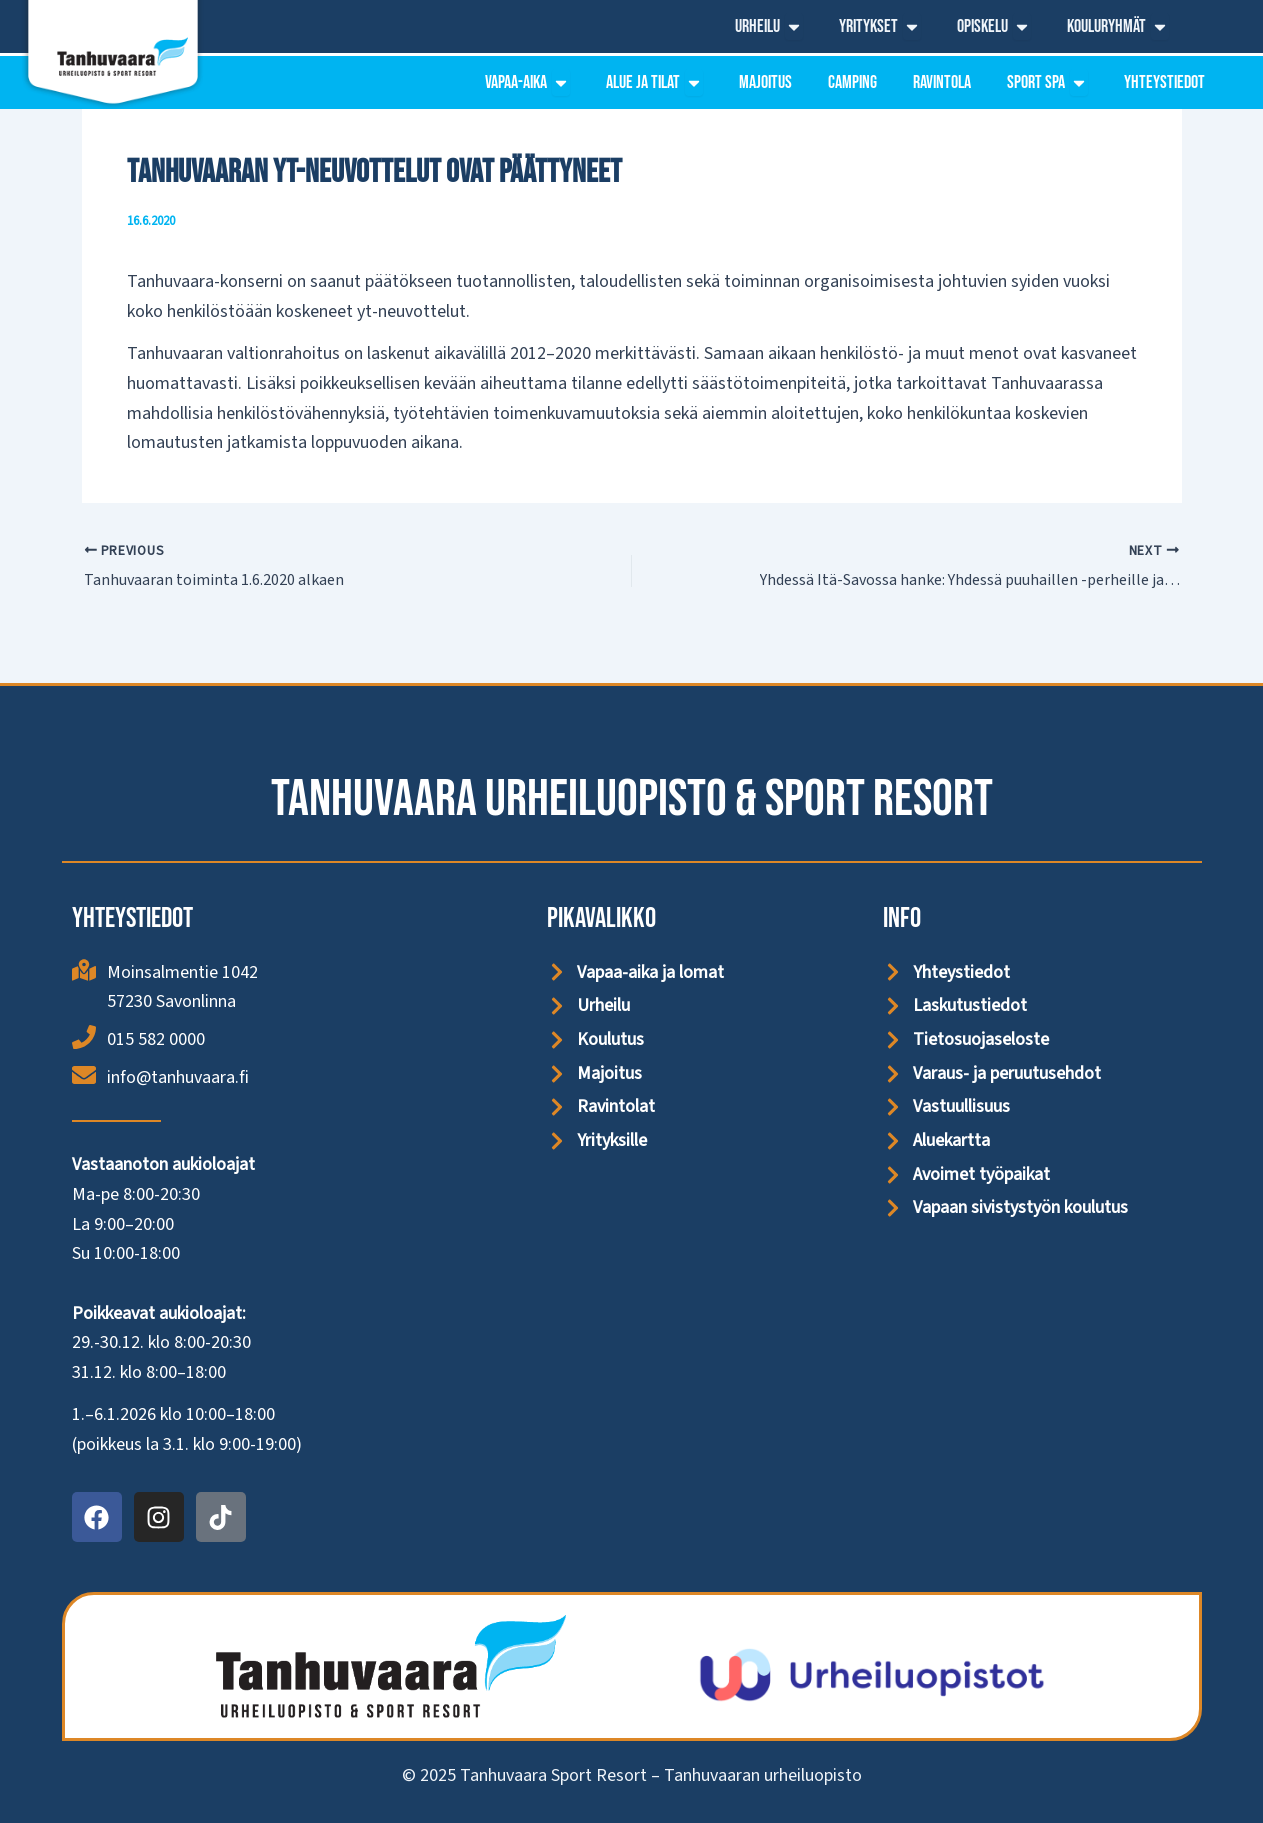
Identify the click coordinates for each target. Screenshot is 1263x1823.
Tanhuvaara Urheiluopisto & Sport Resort (632, 799)
